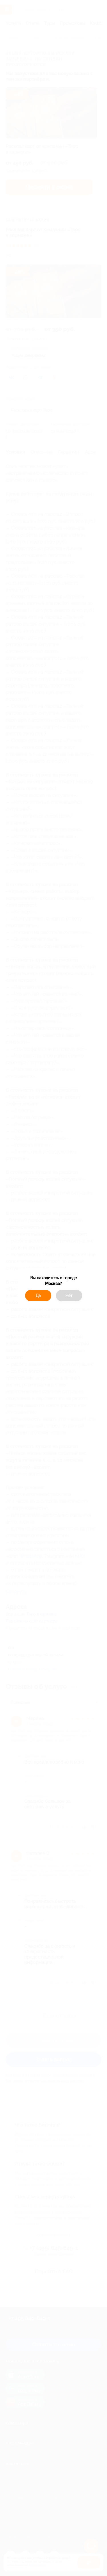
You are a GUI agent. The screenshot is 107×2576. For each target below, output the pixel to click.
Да (38, 1295)
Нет (68, 1295)
